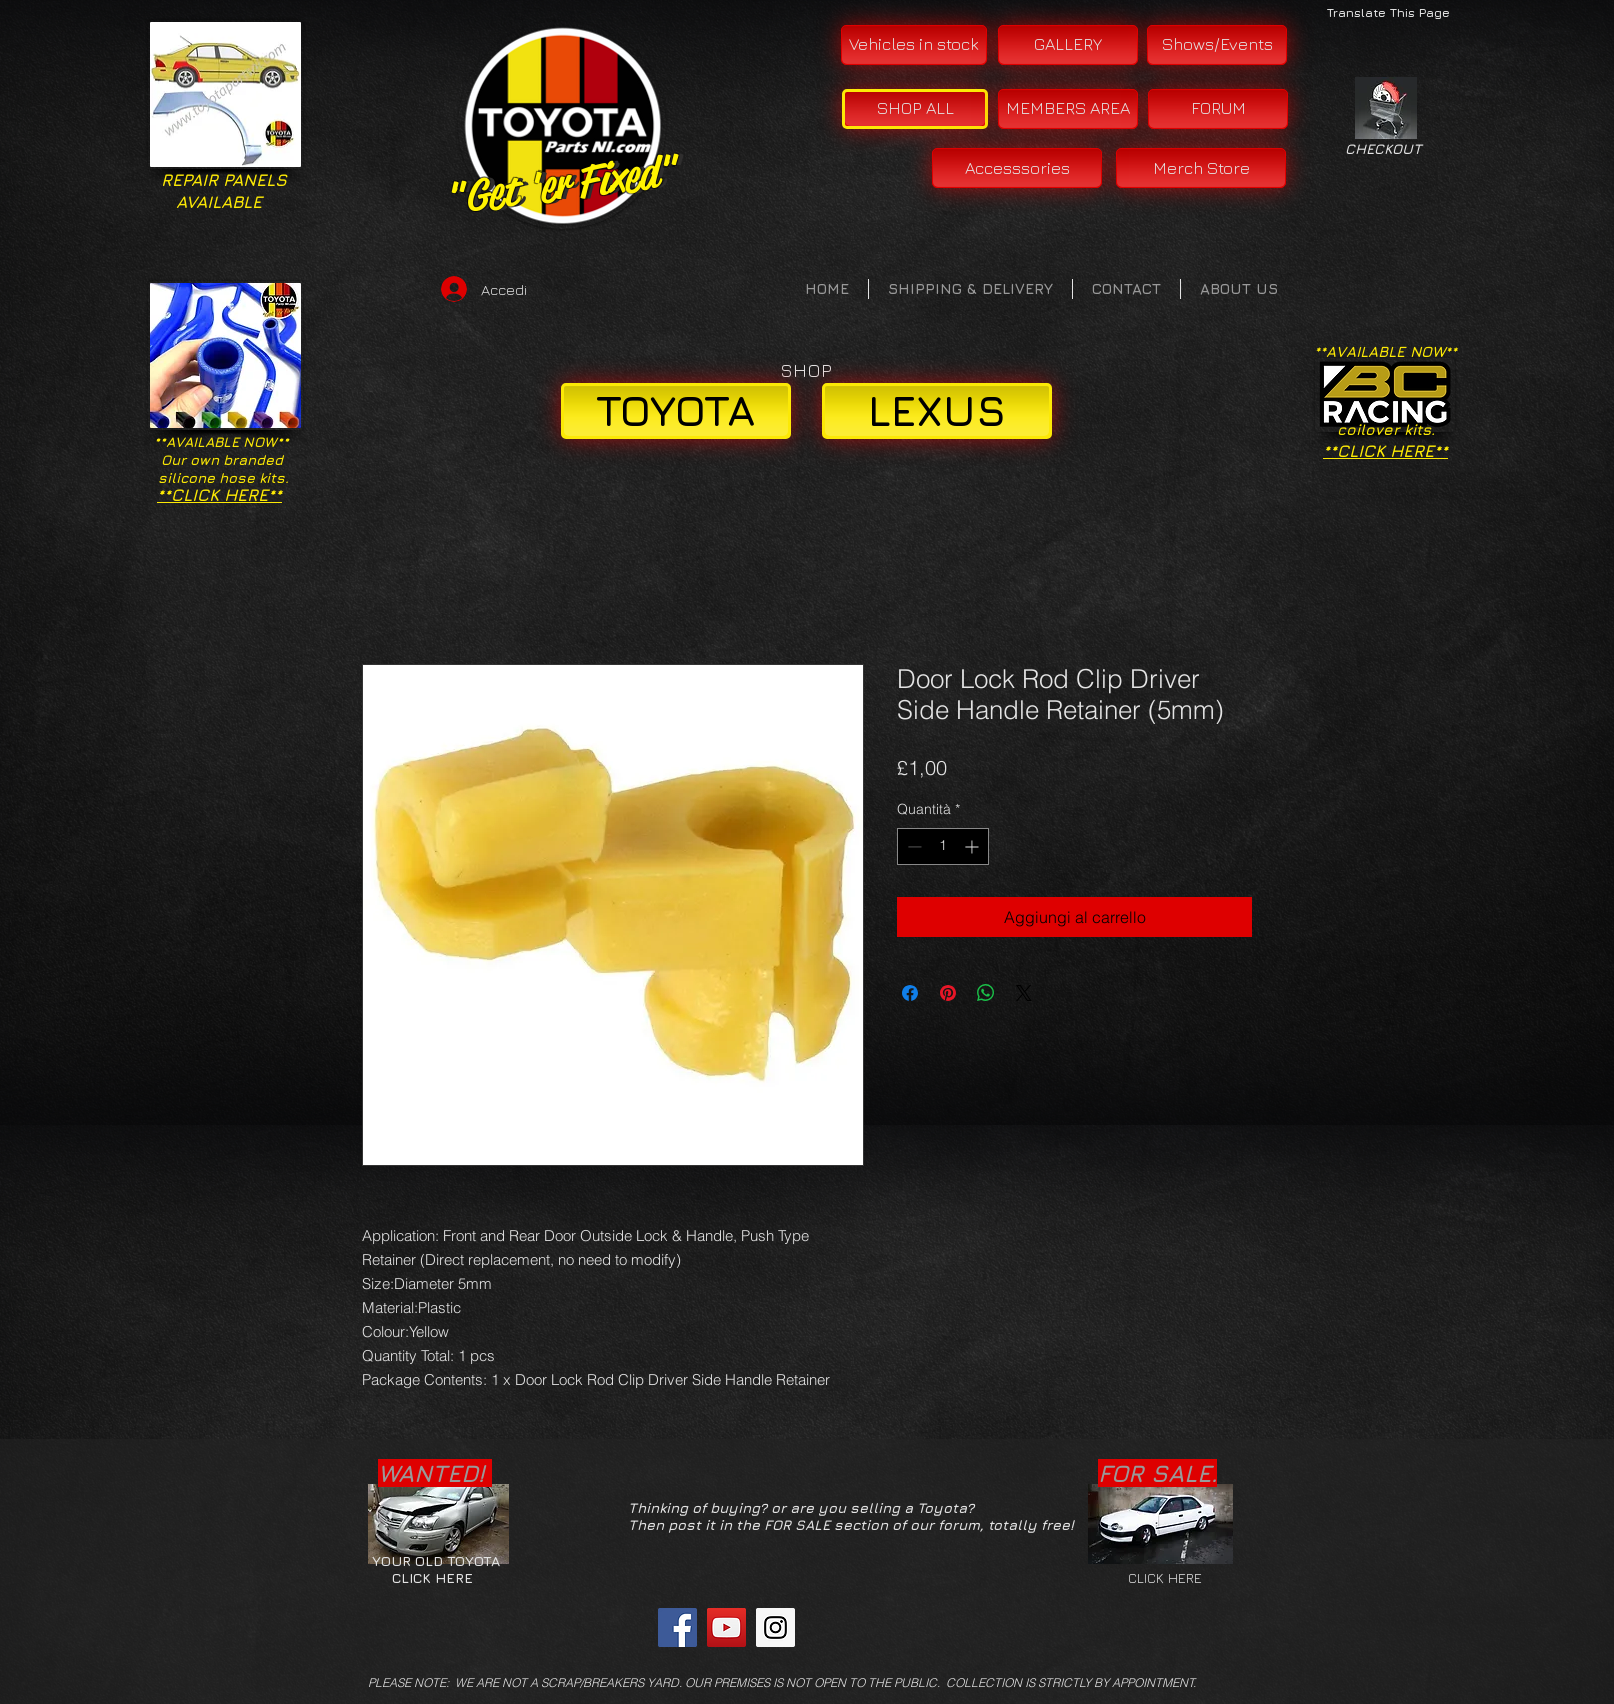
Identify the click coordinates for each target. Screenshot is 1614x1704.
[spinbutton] (943, 846)
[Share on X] (1024, 993)
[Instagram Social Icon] (775, 1627)
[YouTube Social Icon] (726, 1627)
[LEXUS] (937, 411)
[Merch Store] (1201, 168)
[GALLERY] (1068, 45)
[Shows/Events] (1217, 45)
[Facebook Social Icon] (677, 1627)
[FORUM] (1218, 109)
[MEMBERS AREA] (1068, 109)
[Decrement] (912, 846)
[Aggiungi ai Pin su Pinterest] (948, 993)
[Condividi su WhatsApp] (986, 993)
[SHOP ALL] (915, 109)
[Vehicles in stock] (914, 45)
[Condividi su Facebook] (910, 993)
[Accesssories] (1017, 168)
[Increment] (973, 846)
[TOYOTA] (676, 411)
